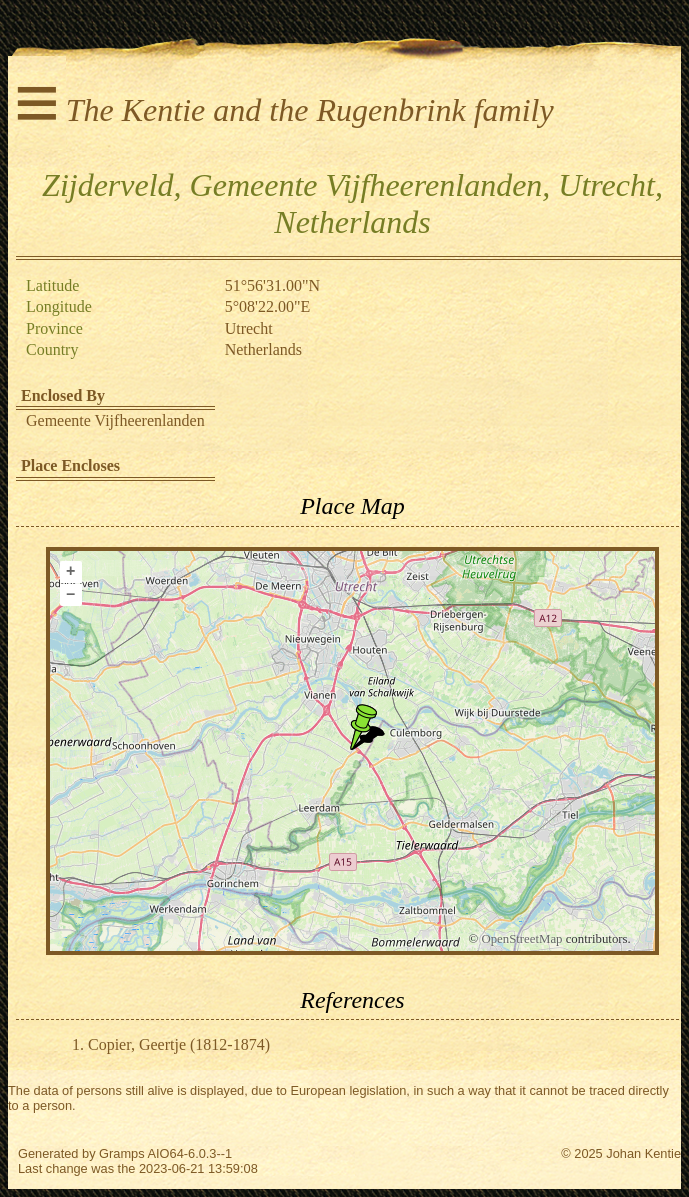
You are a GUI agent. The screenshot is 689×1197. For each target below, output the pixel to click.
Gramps (122, 1153)
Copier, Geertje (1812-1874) (179, 1044)
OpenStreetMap (521, 939)
